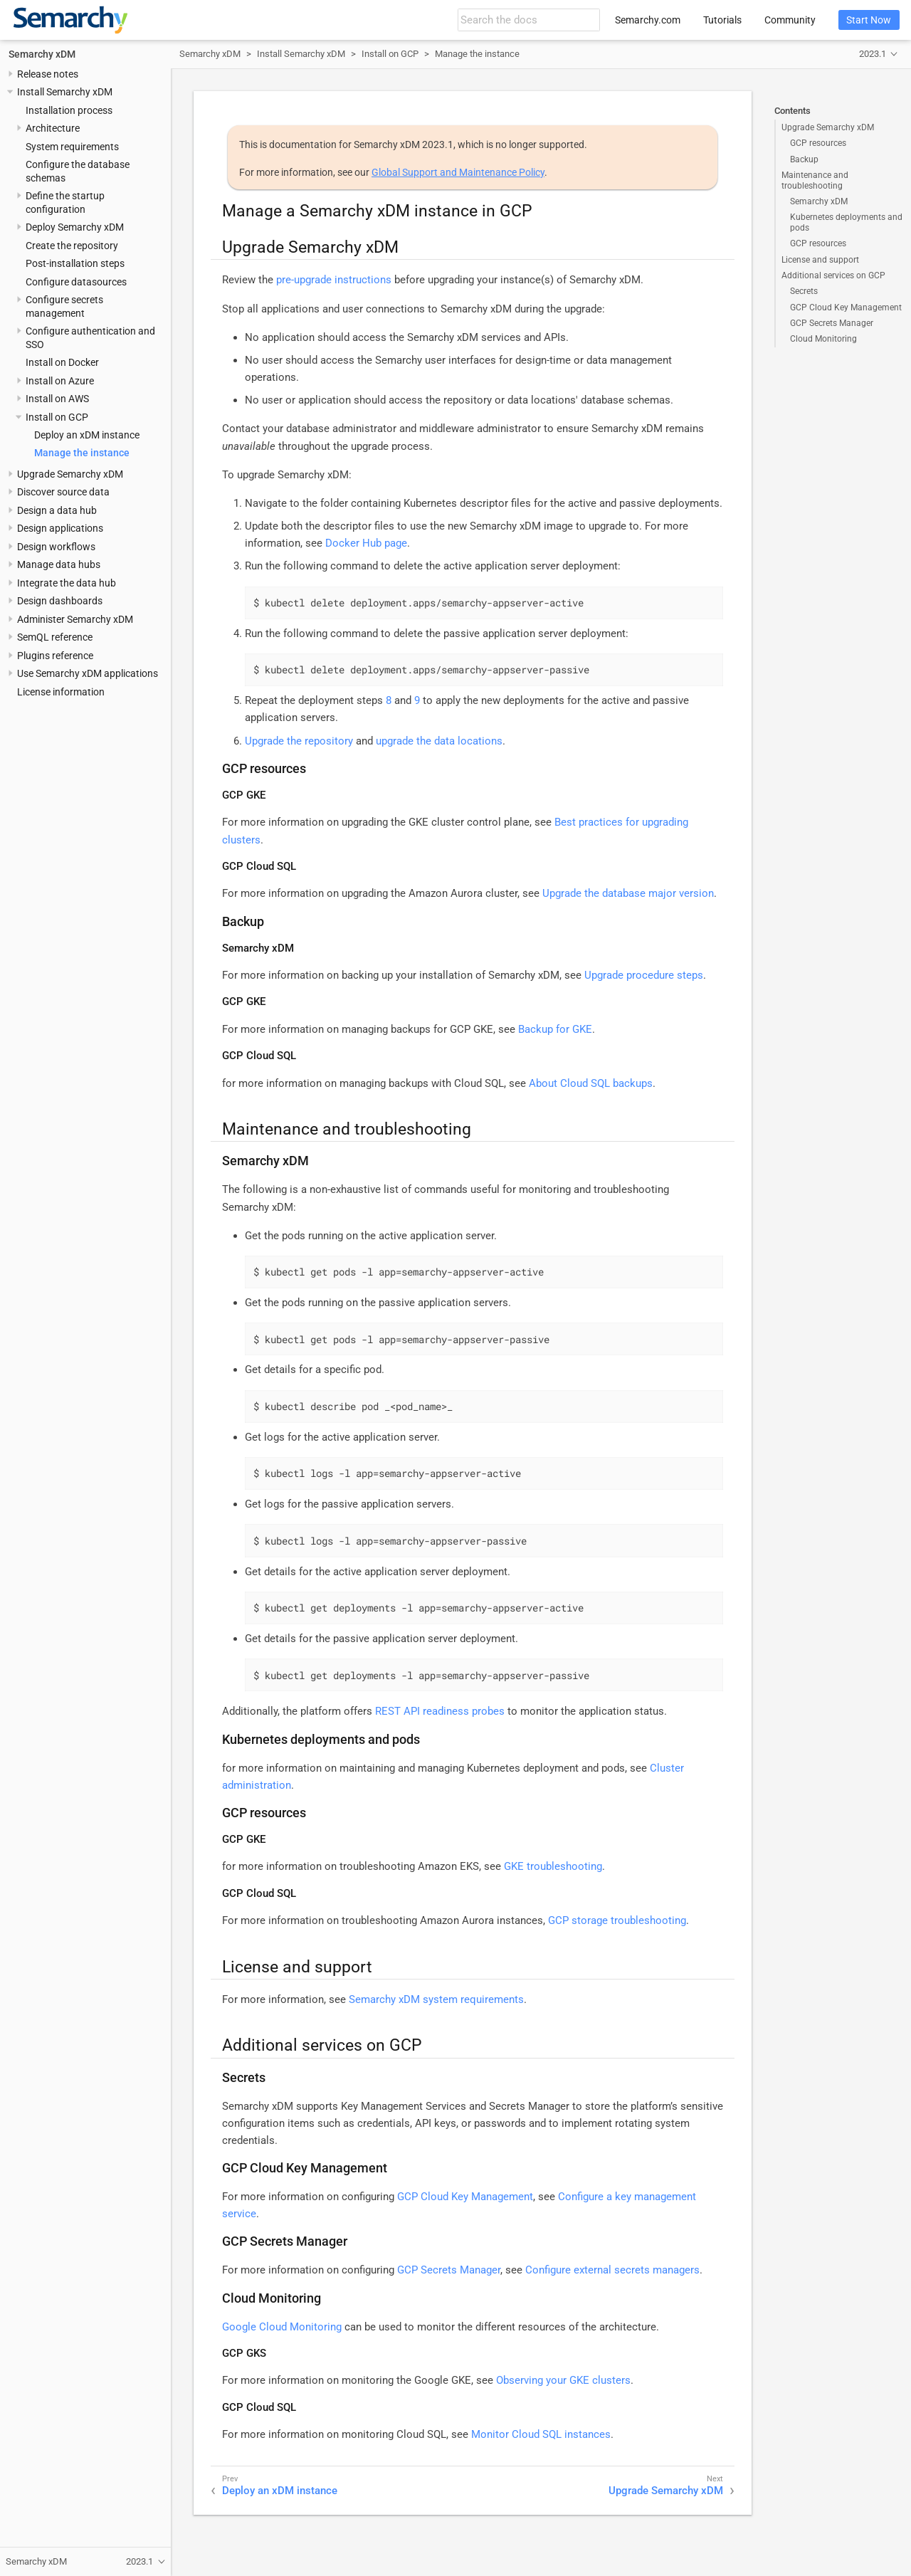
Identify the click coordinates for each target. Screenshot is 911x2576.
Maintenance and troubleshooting (814, 180)
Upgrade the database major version (628, 893)
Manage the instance (82, 452)
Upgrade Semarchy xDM (70, 474)
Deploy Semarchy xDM (75, 227)
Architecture (53, 128)
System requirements (72, 146)
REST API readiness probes (440, 1711)
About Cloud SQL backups (591, 1083)
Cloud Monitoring (823, 339)
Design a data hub (57, 510)
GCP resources (818, 143)
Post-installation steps (75, 263)
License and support (820, 260)
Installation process (69, 110)
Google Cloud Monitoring (282, 2326)
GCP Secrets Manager (831, 323)
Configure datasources (76, 282)
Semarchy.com (647, 20)
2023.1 (872, 53)
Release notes (47, 74)
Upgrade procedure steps (643, 975)
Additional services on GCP (833, 275)
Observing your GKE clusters (563, 2380)
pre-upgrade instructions (333, 279)
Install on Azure (60, 381)
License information (61, 692)
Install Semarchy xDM (64, 92)
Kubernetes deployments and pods (846, 222)
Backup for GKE (555, 1029)
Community (790, 20)
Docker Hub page (366, 543)
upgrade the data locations (439, 741)
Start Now (868, 20)
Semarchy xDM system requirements (436, 1999)
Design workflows (56, 546)
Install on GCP (57, 417)
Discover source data (63, 492)
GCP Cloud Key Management (846, 307)
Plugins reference (55, 655)
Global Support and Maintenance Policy (458, 172)
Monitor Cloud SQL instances (541, 2434)
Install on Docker (62, 362)
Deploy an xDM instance (86, 435)
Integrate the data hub (66, 583)
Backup (804, 159)
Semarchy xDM (42, 54)
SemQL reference (55, 637)
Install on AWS (57, 398)
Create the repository (72, 245)
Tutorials (722, 20)
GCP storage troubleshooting (617, 1920)
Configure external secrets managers (612, 2270)
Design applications (60, 528)
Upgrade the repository (299, 741)
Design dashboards (59, 600)
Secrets (804, 291)
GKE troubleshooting (553, 1866)
